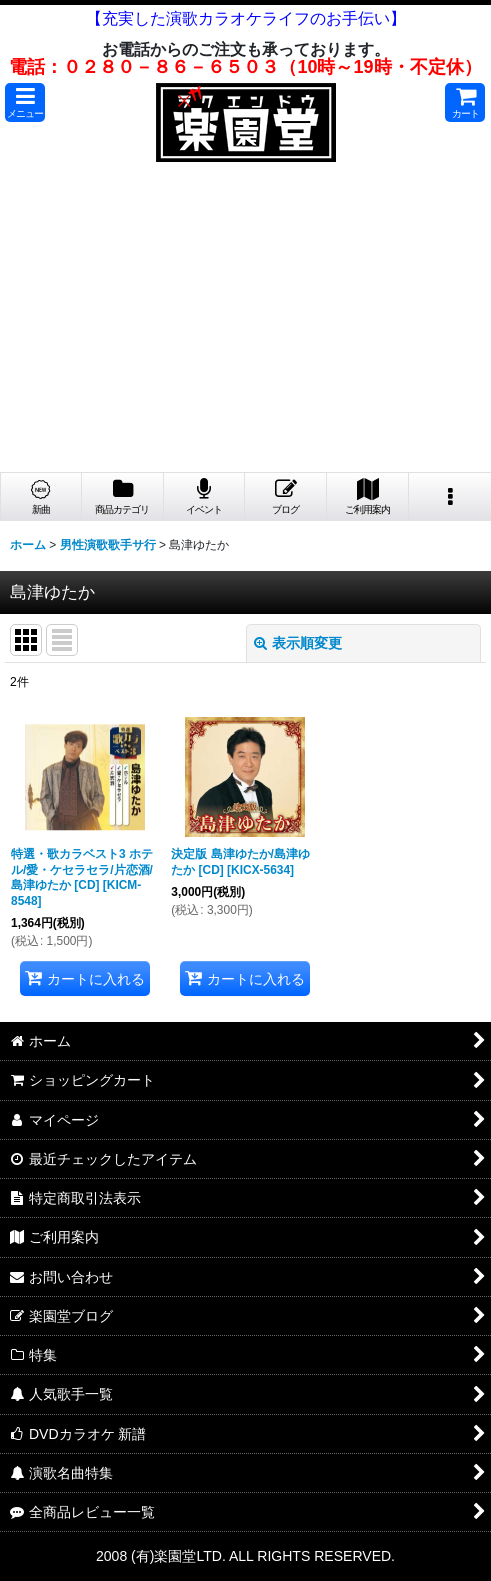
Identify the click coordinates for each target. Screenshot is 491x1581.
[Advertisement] (245, 322)
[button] (25, 102)
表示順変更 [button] (298, 643)
